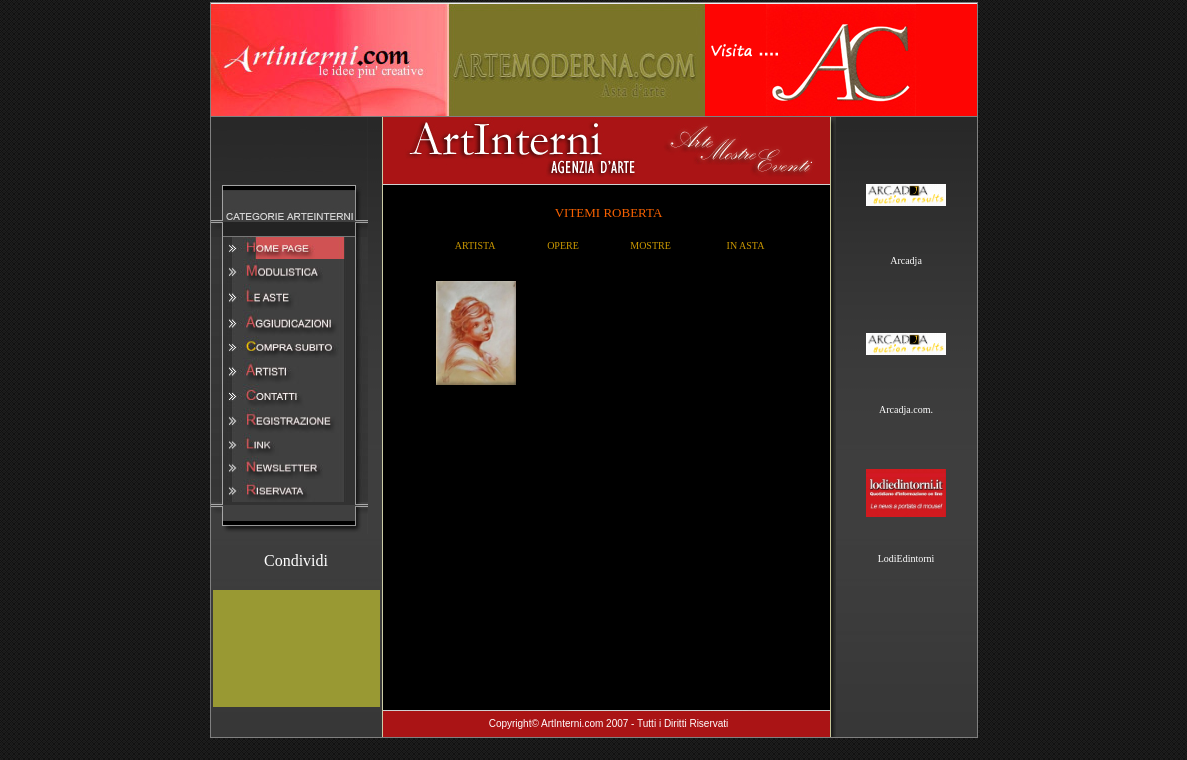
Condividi (296, 560)
